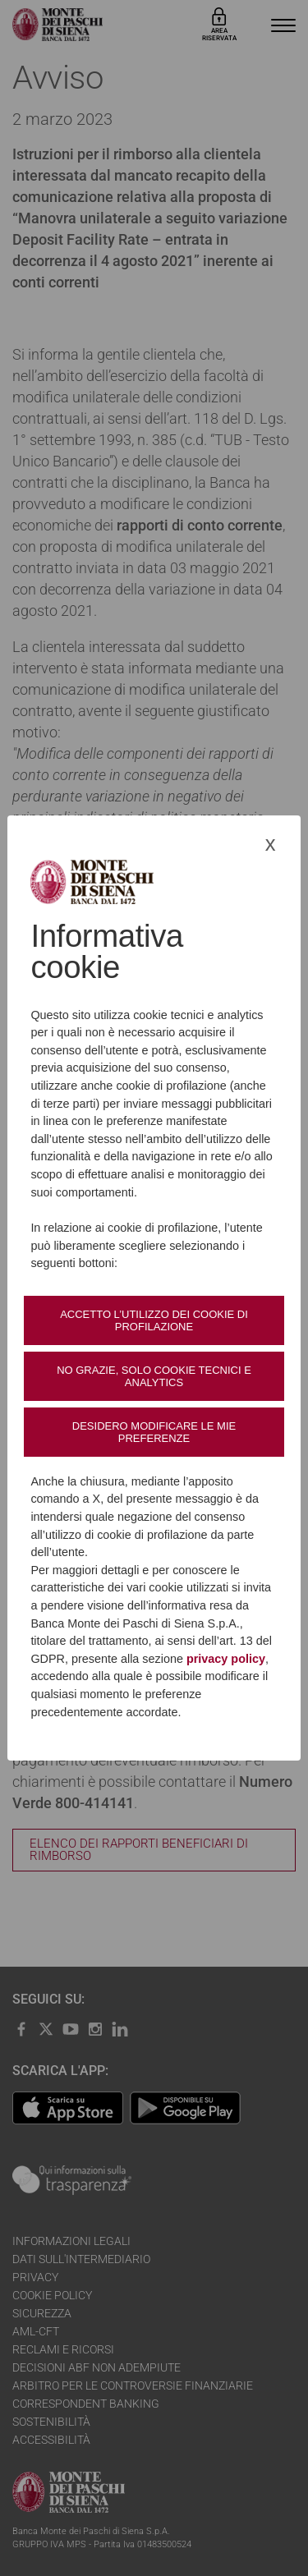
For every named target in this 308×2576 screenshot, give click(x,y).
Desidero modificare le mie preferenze (154, 1432)
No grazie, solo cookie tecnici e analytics (154, 1376)
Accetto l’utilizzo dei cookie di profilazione (154, 1320)
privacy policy (225, 1658)
